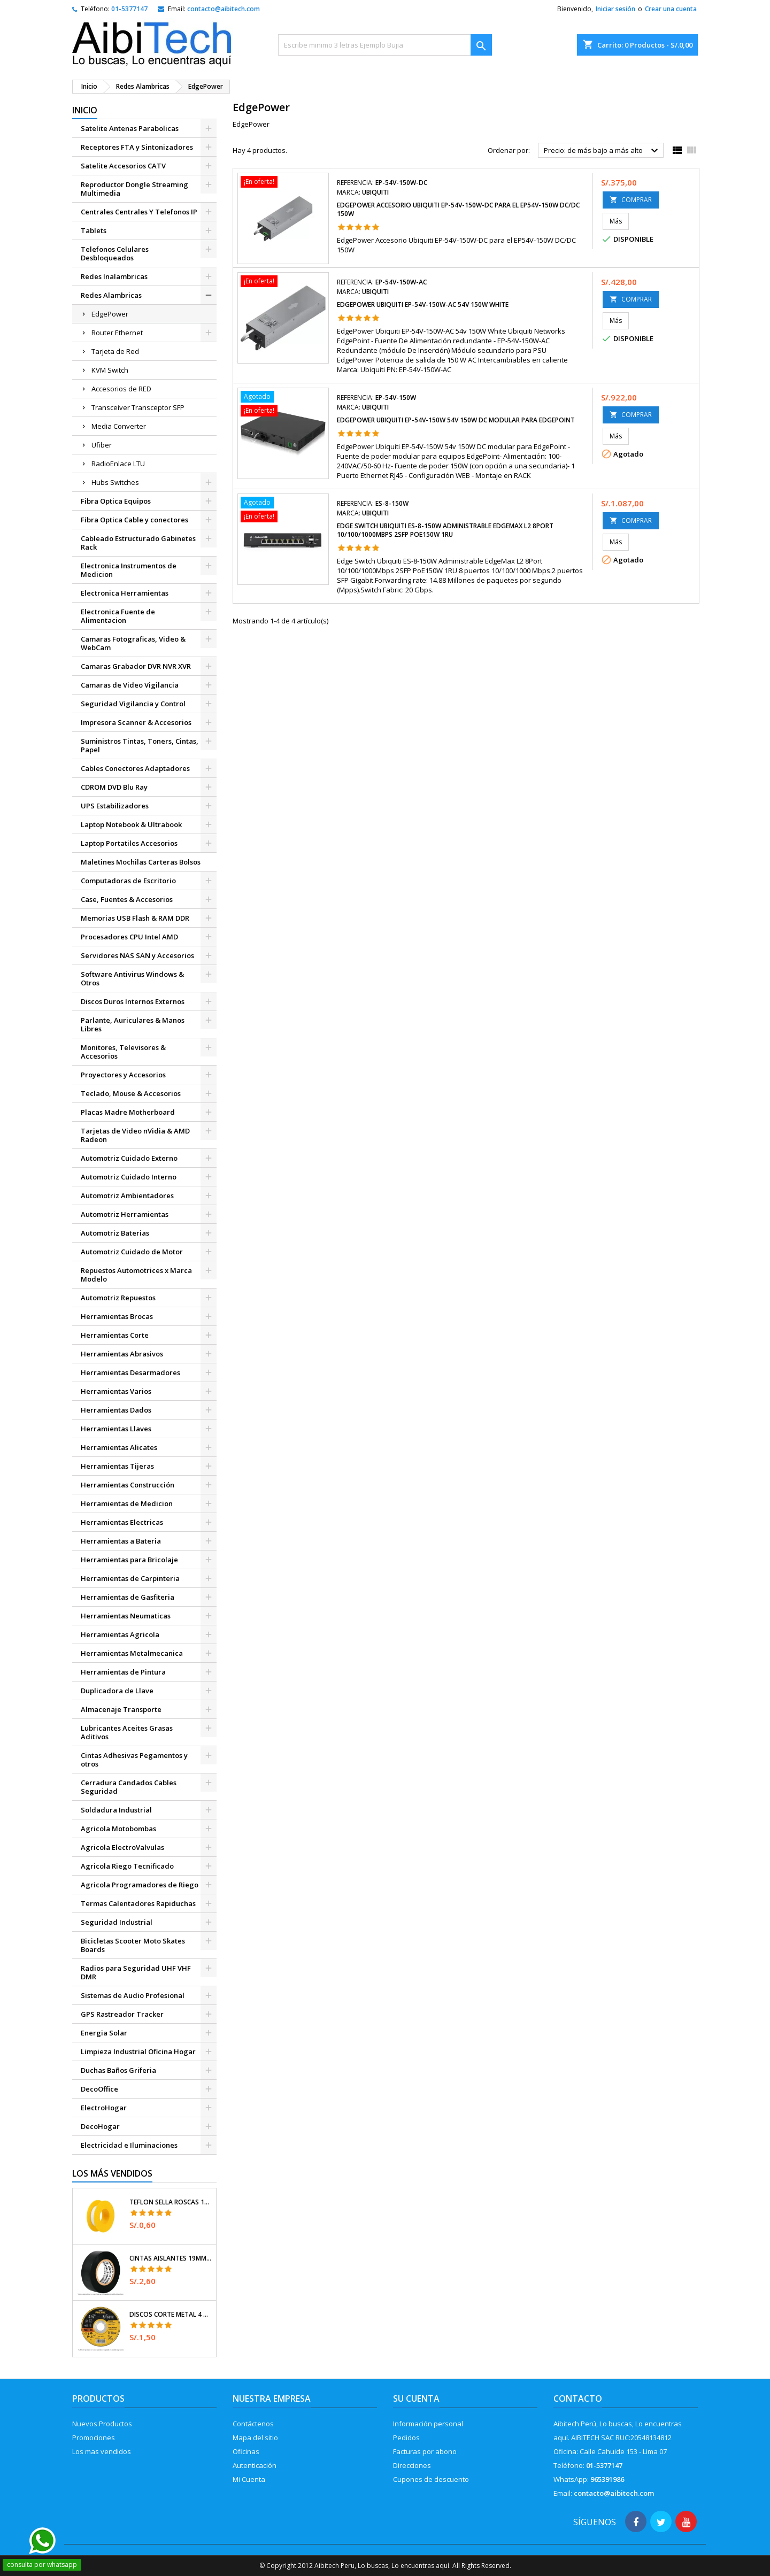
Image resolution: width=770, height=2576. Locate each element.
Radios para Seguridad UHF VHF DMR (136, 1972)
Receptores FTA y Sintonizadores (137, 147)
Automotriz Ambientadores (127, 1195)
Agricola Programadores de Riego (139, 1884)
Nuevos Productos (102, 2423)
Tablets (93, 230)
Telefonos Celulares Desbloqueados (115, 253)
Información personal (428, 2423)
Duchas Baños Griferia (118, 2070)
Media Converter (118, 426)
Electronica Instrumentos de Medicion (128, 570)
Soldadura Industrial (116, 1810)
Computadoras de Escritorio (128, 880)
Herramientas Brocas (117, 1316)
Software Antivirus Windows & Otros (132, 978)
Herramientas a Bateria (121, 1541)
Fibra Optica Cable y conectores (134, 520)
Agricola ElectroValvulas (122, 1847)
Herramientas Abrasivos (122, 1354)
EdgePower (109, 314)
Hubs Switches (115, 482)
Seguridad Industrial (116, 1922)
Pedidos (406, 2437)
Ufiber (101, 445)
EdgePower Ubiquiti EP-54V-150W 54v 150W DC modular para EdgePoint (456, 420)
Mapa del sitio (255, 2437)
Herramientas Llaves (116, 1428)
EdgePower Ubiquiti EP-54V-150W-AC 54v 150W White (423, 304)
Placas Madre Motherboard (128, 1112)
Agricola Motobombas (118, 1828)
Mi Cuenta (249, 2479)
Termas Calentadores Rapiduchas (138, 1903)
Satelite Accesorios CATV (123, 166)
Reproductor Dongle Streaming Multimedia (134, 189)
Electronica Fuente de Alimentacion (118, 616)
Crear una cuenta (671, 8)
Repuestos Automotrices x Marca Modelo (136, 1275)
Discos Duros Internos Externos (132, 1001)
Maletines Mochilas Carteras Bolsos (141, 862)
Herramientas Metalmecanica (132, 1653)
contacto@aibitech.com (223, 8)
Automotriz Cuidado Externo (129, 1158)
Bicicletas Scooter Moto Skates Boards (133, 1945)
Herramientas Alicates (119, 1447)
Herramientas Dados (116, 1410)
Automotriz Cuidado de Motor (132, 1251)
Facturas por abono (425, 2451)
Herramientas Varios (116, 1391)
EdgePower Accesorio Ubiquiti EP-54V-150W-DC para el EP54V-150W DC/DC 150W (458, 209)
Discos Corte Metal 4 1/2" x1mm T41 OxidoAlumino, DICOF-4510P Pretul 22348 (170, 2314)
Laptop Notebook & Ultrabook (131, 824)
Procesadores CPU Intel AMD (129, 937)
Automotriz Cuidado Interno (128, 1177)
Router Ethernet (117, 332)
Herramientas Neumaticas (126, 1616)
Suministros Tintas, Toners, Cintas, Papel (139, 745)
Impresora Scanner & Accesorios (136, 722)
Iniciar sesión (615, 8)
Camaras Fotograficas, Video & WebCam (133, 643)
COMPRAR (631, 199)
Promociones (93, 2437)
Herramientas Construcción (127, 1485)
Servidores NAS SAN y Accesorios (137, 955)
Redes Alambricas (111, 295)
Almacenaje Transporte (121, 1709)
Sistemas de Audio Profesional (132, 1995)
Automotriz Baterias (115, 1233)
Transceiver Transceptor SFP (137, 407)
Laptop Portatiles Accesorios (129, 843)
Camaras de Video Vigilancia (130, 685)
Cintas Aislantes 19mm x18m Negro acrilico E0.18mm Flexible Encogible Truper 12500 (170, 2258)
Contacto (577, 2398)
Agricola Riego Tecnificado (127, 1866)
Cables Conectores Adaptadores (135, 768)
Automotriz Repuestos (118, 1297)
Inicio (84, 110)
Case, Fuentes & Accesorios (127, 899)
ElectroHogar (104, 2107)
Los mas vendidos (101, 2451)
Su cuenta (416, 2398)
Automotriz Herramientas (124, 1214)
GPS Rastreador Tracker (122, 2014)
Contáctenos (253, 2423)
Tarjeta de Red (115, 351)
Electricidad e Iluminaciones (129, 2145)
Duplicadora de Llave (117, 1690)
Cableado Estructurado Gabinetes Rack (138, 543)
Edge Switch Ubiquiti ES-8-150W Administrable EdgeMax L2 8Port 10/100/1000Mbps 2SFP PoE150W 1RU (445, 530)
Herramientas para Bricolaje (129, 1559)
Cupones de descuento (431, 2479)
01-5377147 (129, 8)
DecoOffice (99, 2089)
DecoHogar (100, 2126)
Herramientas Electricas (122, 1522)
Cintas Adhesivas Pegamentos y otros (134, 1759)
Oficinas (246, 2451)
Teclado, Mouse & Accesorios (131, 1093)
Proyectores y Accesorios (123, 1074)
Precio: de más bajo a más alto (602, 150)
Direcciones (412, 2465)
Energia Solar (104, 2033)
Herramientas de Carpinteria (130, 1578)
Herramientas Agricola (120, 1634)
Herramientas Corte (115, 1335)
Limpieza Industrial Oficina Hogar (138, 2051)
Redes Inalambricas (114, 276)
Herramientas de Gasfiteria (127, 1597)
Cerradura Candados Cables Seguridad (128, 1787)
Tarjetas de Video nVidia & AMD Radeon (135, 1135)
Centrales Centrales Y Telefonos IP (139, 212)
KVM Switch (109, 370)
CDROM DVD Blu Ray (114, 787)
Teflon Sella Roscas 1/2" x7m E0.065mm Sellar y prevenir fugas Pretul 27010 (170, 2202)
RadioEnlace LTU (118, 463)
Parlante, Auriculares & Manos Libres (132, 1024)
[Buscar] (385, 45)
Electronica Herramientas (124, 593)
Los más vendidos (112, 2173)
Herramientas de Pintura (123, 1672)
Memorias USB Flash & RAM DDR (135, 918)
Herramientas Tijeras (117, 1466)
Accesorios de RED (121, 389)
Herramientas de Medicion (127, 1503)
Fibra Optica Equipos (116, 501)
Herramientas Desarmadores (130, 1372)
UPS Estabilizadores (115, 806)
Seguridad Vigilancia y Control (133, 703)
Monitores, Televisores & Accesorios (123, 1052)
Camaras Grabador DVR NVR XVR (136, 666)
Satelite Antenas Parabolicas (130, 128)
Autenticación (254, 2465)
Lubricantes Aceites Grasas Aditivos (127, 1732)
